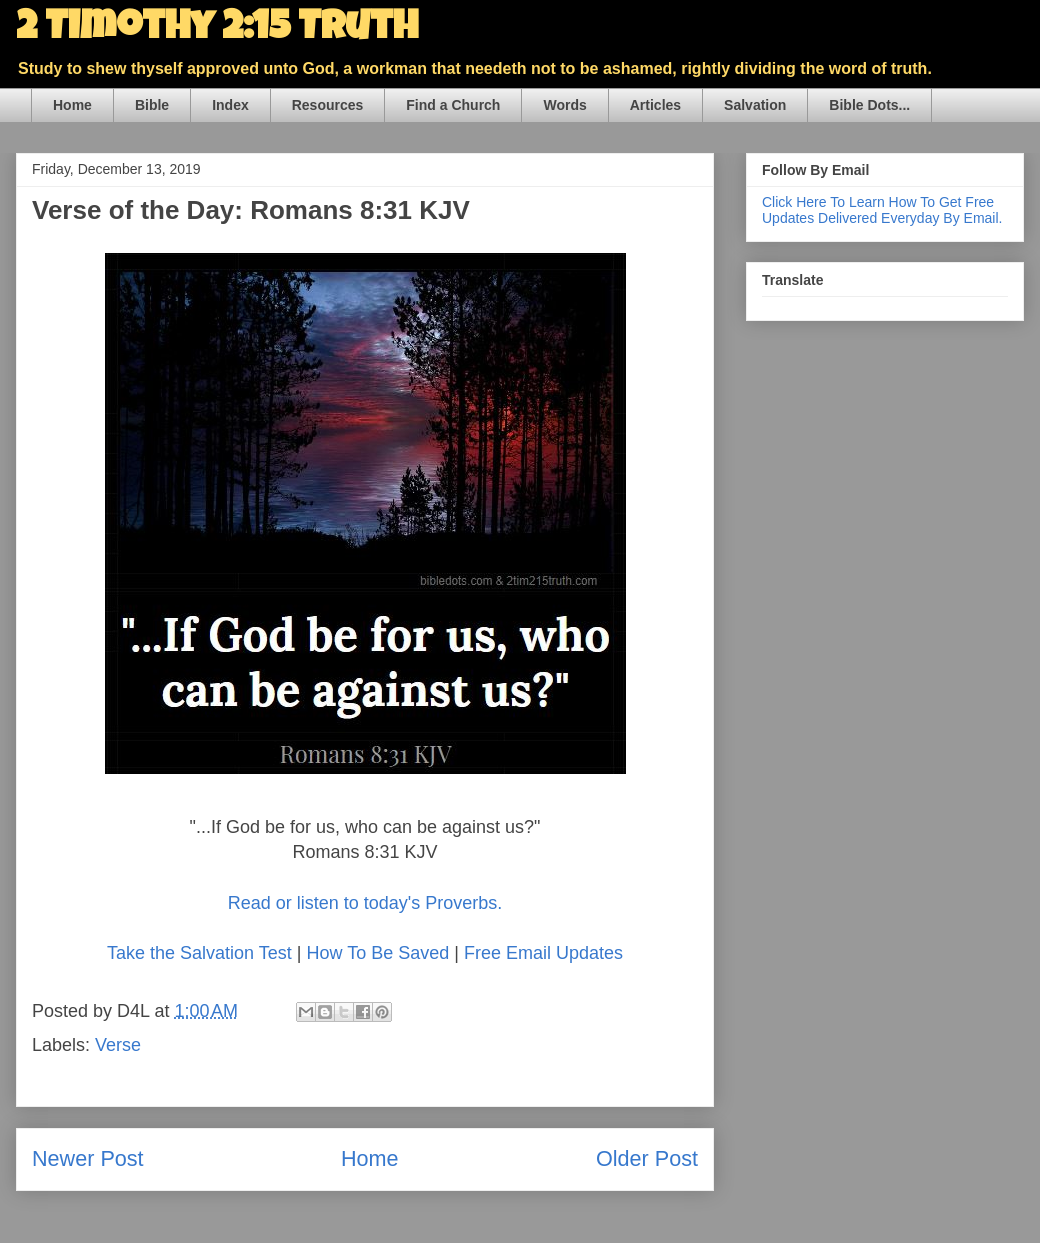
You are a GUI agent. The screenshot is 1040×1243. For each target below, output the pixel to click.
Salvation (755, 105)
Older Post (647, 1158)
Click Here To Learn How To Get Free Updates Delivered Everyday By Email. (882, 210)
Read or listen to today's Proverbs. (365, 903)
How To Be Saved (377, 953)
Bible (152, 105)
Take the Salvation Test (199, 953)
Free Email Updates (543, 953)
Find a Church (453, 105)
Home (72, 105)
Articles (655, 105)
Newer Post (88, 1158)
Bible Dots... (869, 105)
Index (230, 105)
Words (564, 105)
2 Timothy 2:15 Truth (217, 30)
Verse (118, 1045)
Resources (328, 105)
